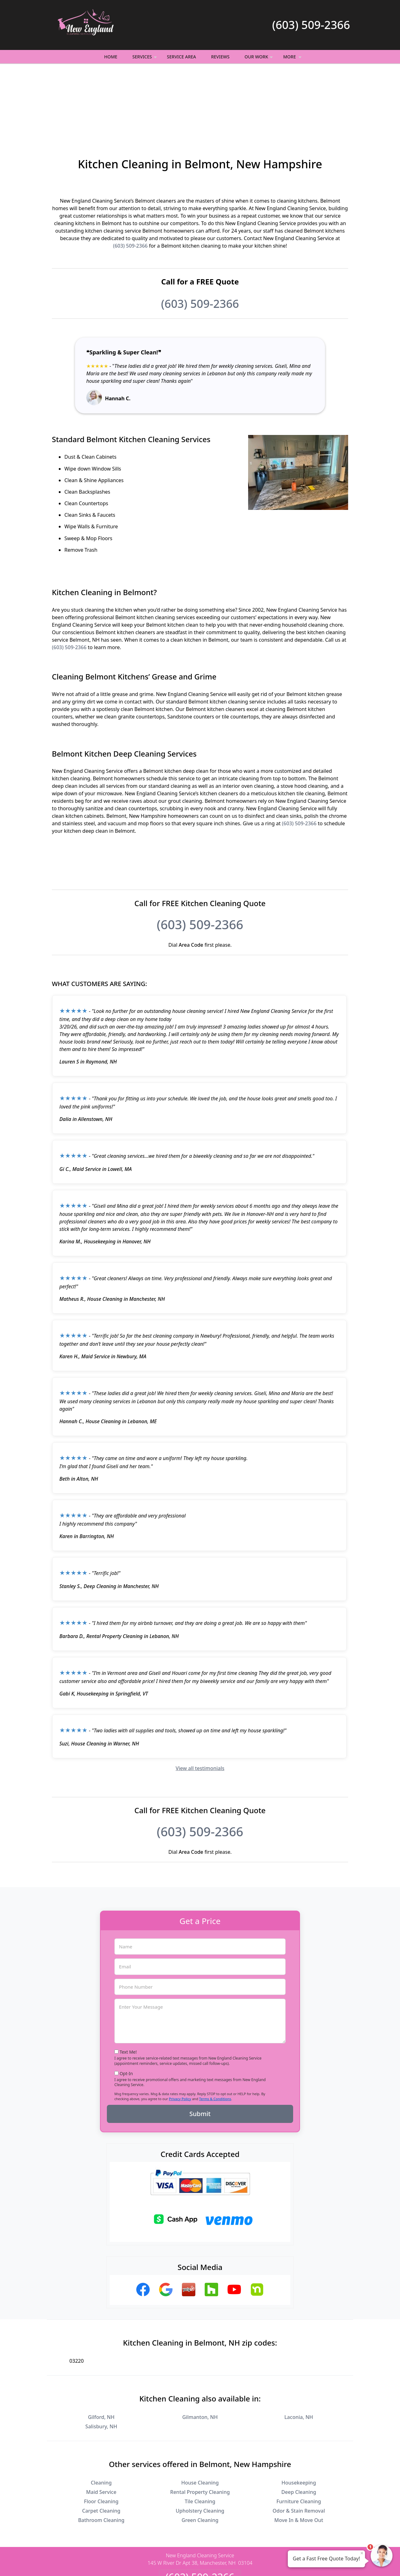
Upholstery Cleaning (200, 2442)
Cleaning (101, 2414)
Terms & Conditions (215, 2030)
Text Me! (128, 1984)
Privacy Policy (180, 2030)
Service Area (181, 57)
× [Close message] (361, 2553)
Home (110, 57)
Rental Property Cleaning (200, 2424)
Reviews (220, 57)
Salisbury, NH (101, 2358)
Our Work (259, 58)
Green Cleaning (200, 2452)
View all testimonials (200, 1700)
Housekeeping (299, 2414)
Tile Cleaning (200, 2433)
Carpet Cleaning (101, 2442)
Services (145, 58)
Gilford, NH (101, 2349)
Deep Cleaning (298, 2424)
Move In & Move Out (298, 2452)
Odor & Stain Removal (298, 2442)
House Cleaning (200, 2414)
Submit (200, 2045)
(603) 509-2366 (311, 25)
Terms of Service (247, 2563)
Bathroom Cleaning (101, 2452)
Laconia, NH (298, 2349)
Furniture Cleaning (299, 2433)
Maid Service (101, 2424)
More (292, 58)
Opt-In (126, 2005)
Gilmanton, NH (200, 2349)
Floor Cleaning (101, 2433)
